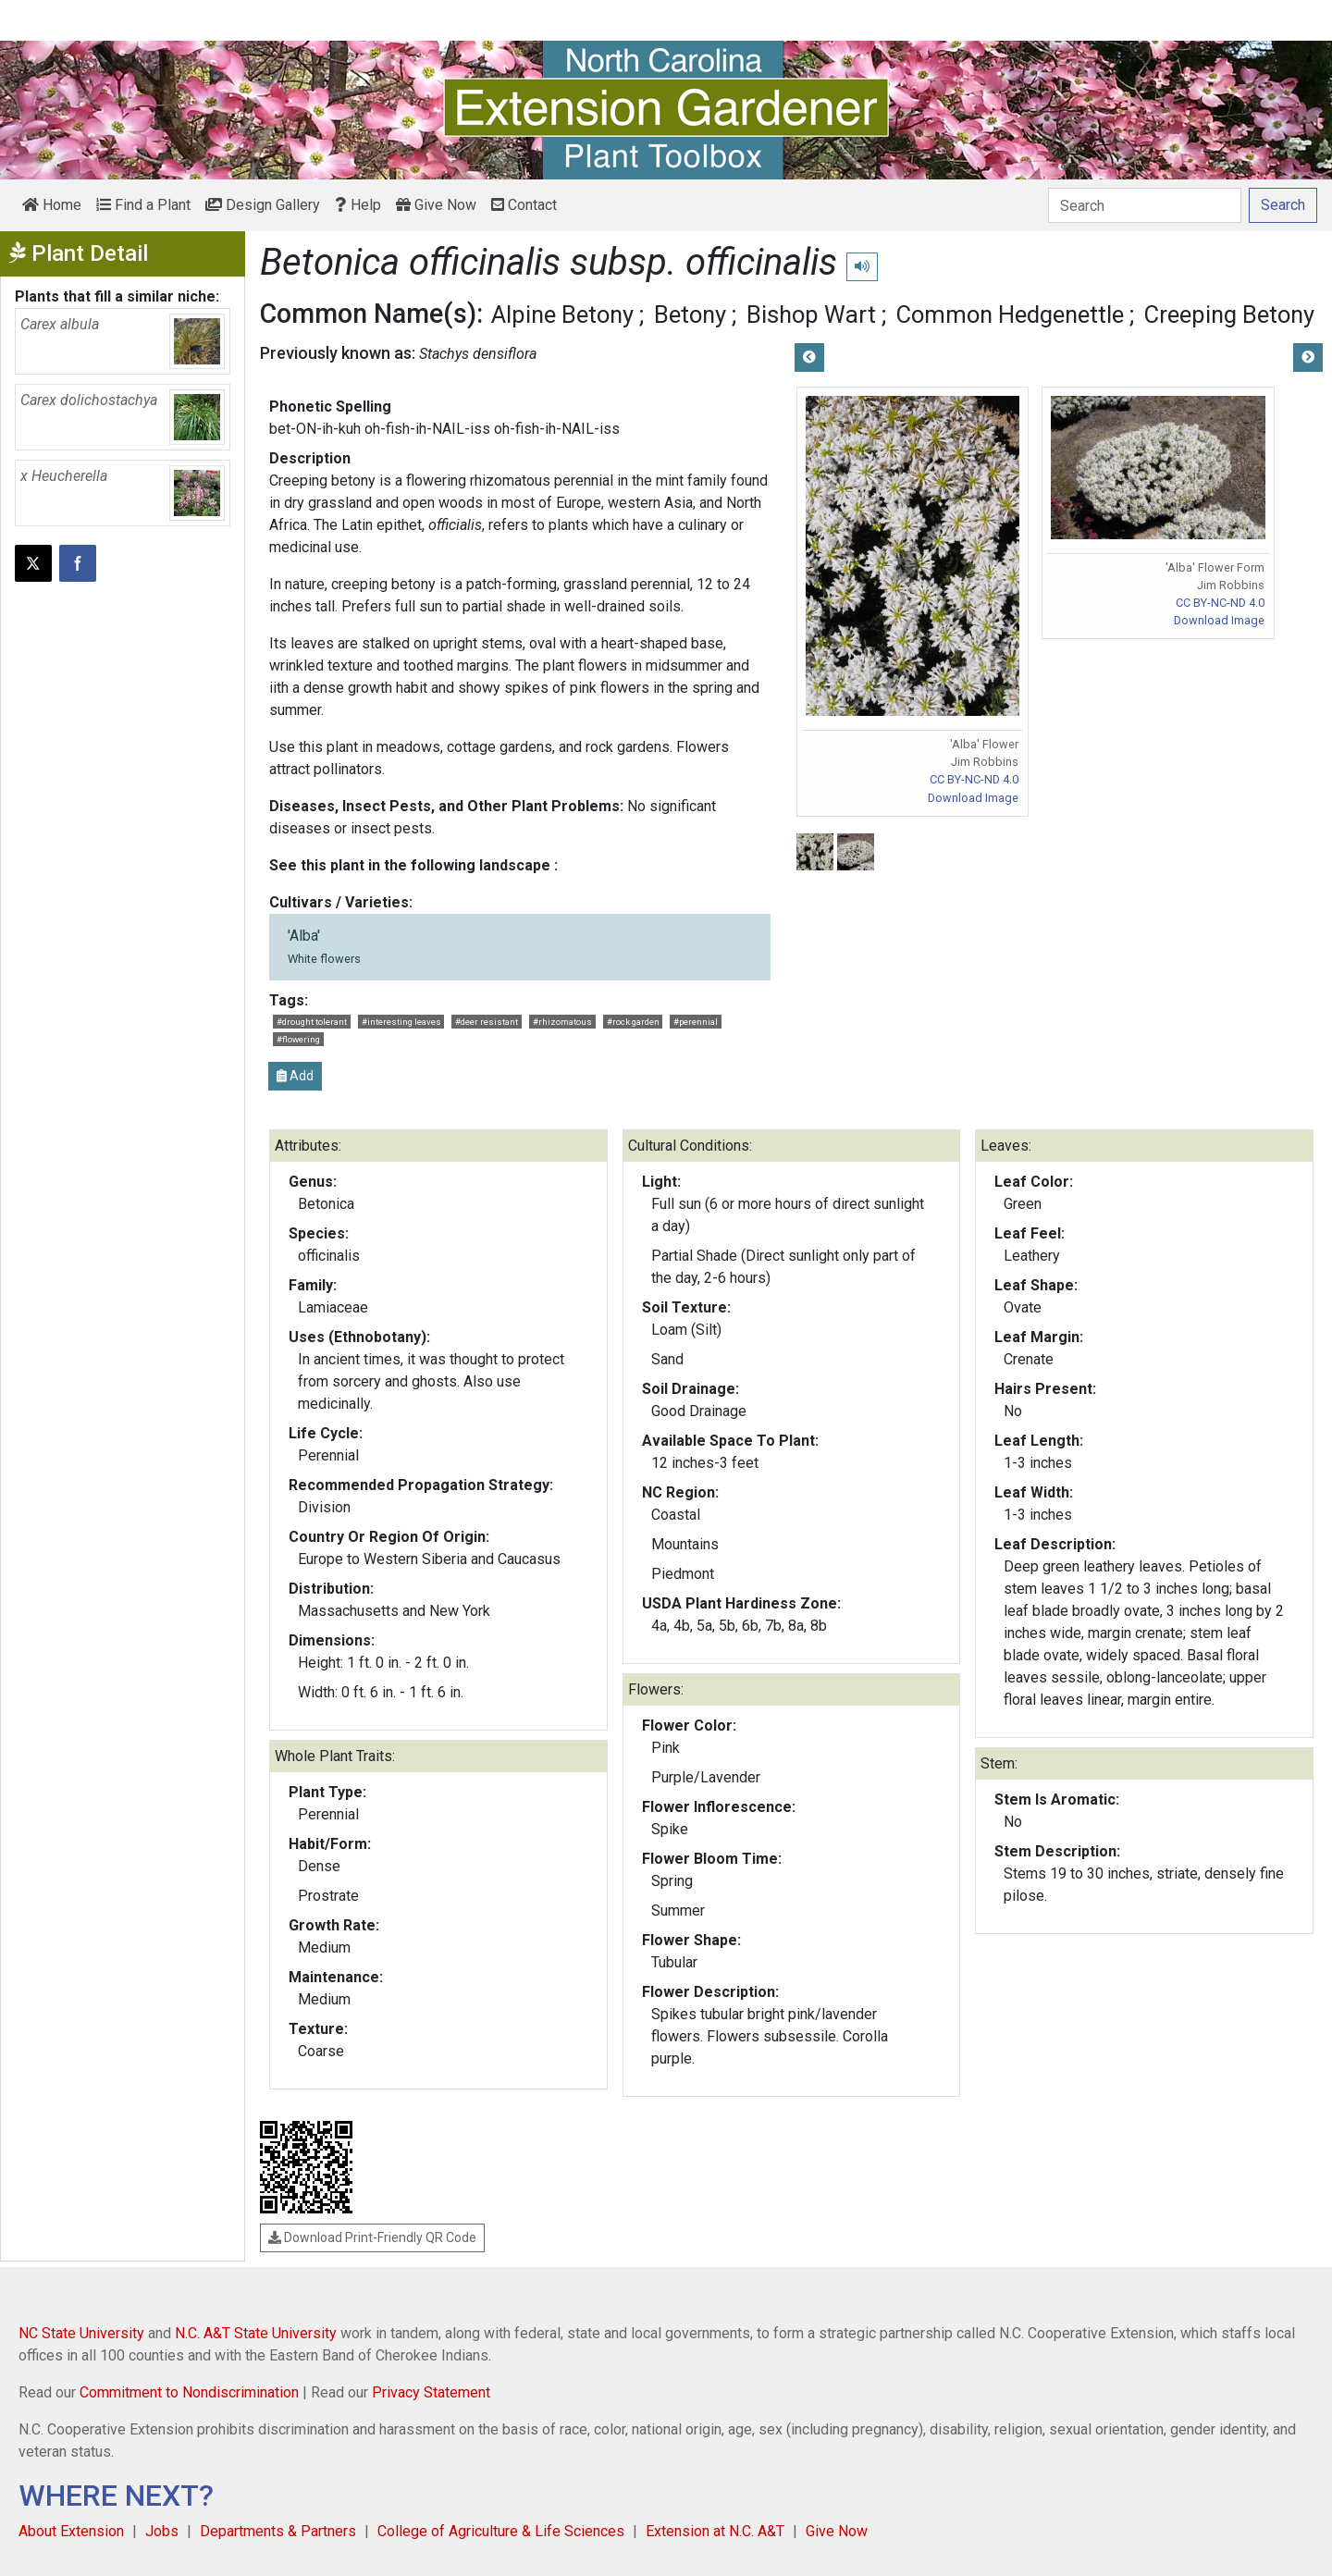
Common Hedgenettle (1010, 314)
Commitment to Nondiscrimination (189, 2392)
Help (358, 205)
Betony (690, 314)
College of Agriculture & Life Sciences (500, 2531)
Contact (524, 205)
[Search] (1144, 205)
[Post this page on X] (33, 563)
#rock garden (633, 1022)
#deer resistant (486, 1022)
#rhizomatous (562, 1022)
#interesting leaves (401, 1022)
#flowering (298, 1039)
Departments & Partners (278, 2531)
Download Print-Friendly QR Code (372, 2237)
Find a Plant (143, 205)
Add (295, 1075)
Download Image (973, 798)
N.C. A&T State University (256, 2333)
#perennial (695, 1022)
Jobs (162, 2531)
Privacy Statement (431, 2392)
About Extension (71, 2531)
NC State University (81, 2333)
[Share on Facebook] (77, 563)
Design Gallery (262, 205)
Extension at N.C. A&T (715, 2531)
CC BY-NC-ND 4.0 (974, 779)
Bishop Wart (811, 314)
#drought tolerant (312, 1022)
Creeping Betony (1229, 314)
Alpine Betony (562, 314)
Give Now (436, 205)
